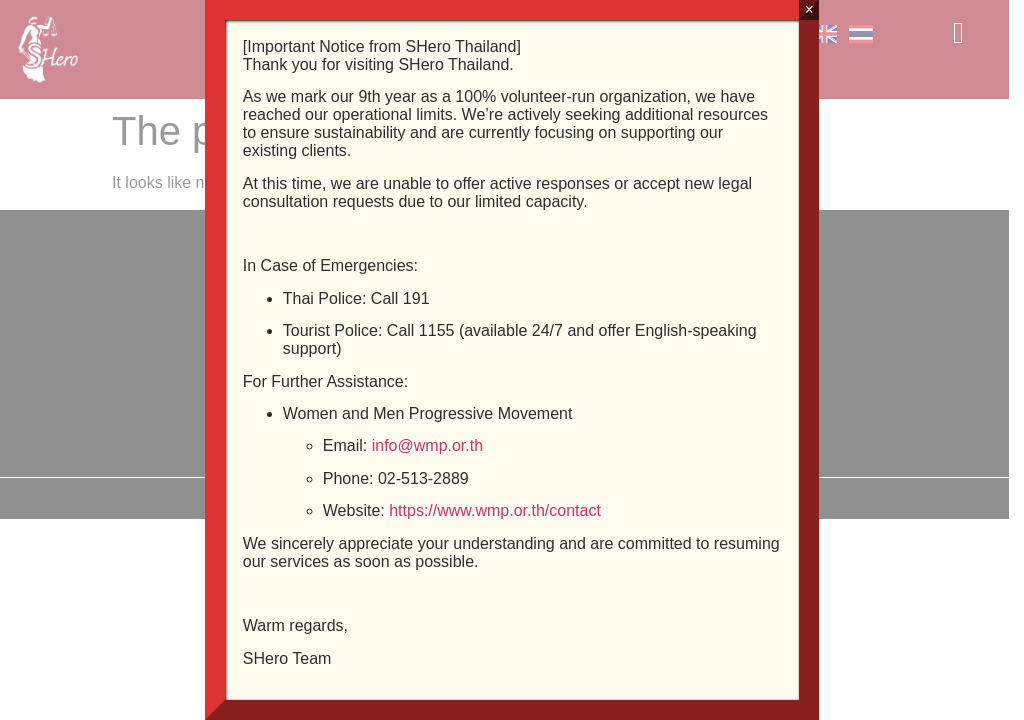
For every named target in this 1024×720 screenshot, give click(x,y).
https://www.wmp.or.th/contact (495, 510)
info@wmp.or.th (427, 445)
